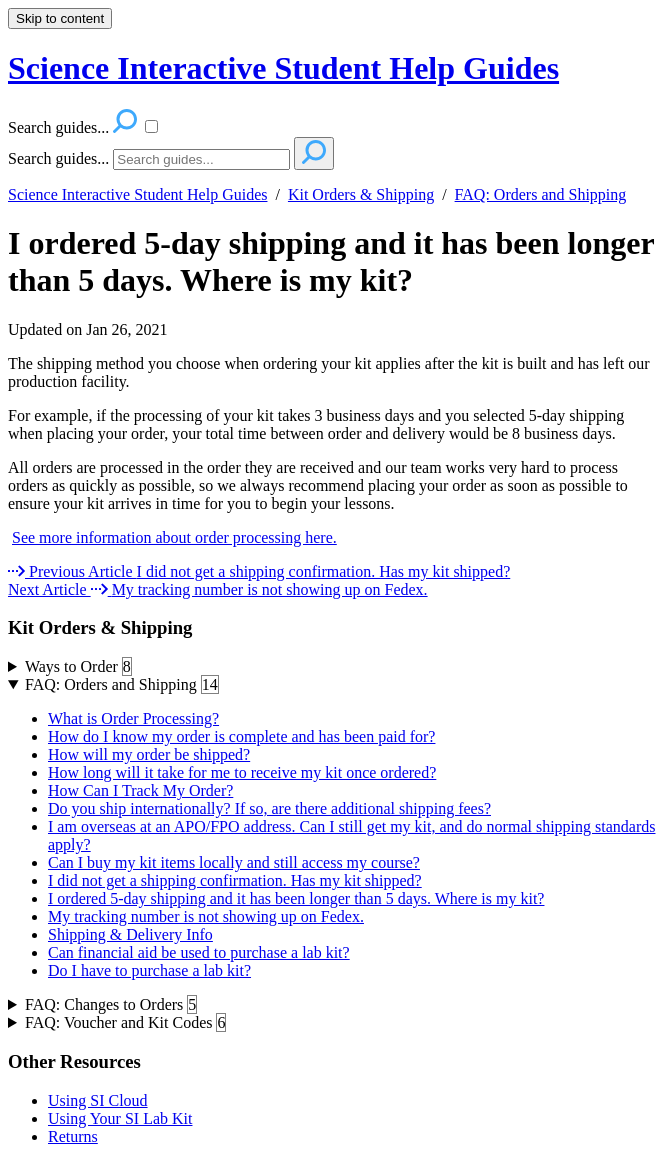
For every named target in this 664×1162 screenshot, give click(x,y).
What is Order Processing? (133, 718)
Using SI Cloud (98, 1100)
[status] (332, 425)
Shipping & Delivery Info (130, 934)
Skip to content (60, 18)
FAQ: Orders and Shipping (541, 194)
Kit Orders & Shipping (361, 194)
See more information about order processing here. (174, 537)
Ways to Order (78, 667)
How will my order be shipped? (149, 754)
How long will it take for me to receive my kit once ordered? (242, 772)
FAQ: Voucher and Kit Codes (126, 1023)
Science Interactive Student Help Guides (137, 194)
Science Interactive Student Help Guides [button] (283, 68)
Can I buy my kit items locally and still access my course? (234, 862)
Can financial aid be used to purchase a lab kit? (199, 952)
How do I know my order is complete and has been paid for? (241, 736)
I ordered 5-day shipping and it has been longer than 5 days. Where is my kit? (331, 261)
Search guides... (58, 158)
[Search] (201, 159)
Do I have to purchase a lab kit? (149, 970)
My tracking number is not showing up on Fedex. (206, 916)
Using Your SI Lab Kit (120, 1118)
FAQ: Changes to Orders (111, 1005)
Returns (73, 1136)
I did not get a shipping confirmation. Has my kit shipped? (235, 880)
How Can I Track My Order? (140, 790)
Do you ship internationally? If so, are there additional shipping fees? (269, 808)
